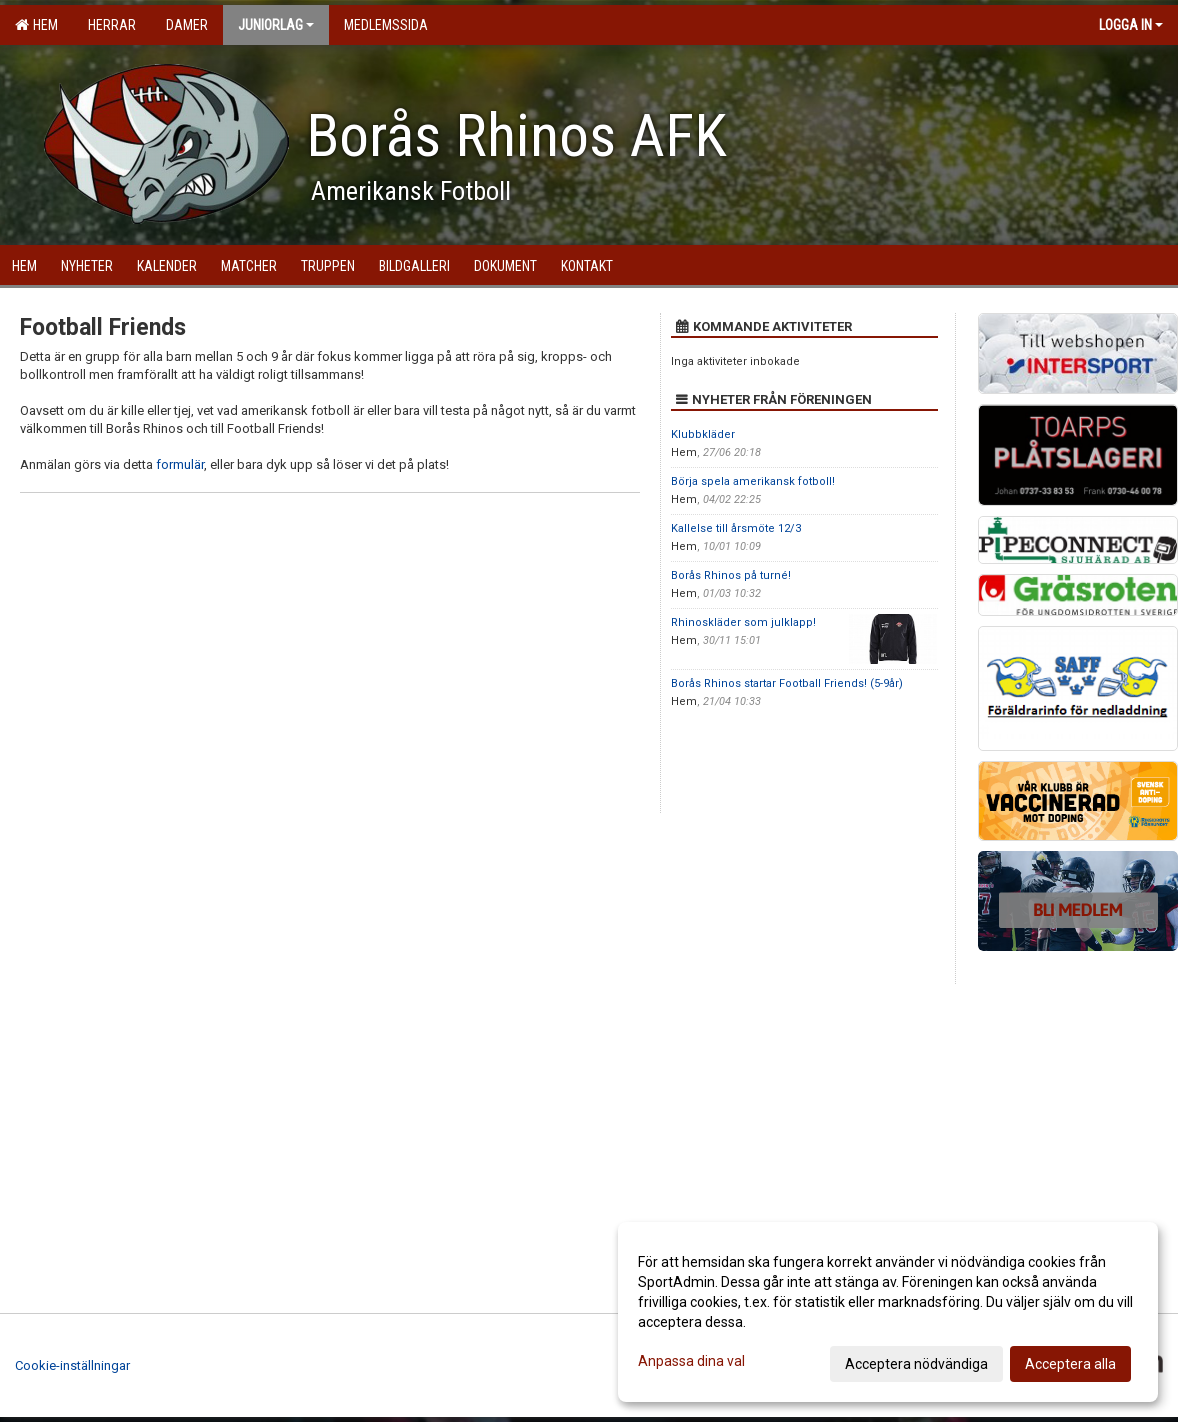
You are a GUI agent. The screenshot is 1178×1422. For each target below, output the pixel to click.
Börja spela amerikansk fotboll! (753, 481)
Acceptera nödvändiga (916, 1364)
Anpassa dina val (691, 1361)
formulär (180, 464)
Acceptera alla (1070, 1364)
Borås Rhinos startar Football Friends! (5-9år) (787, 683)
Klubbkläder (703, 434)
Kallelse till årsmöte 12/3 (736, 528)
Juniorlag (276, 25)
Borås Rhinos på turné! (731, 575)
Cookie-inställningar (72, 1365)
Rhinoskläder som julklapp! (743, 622)
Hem (36, 25)
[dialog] (888, 1312)
